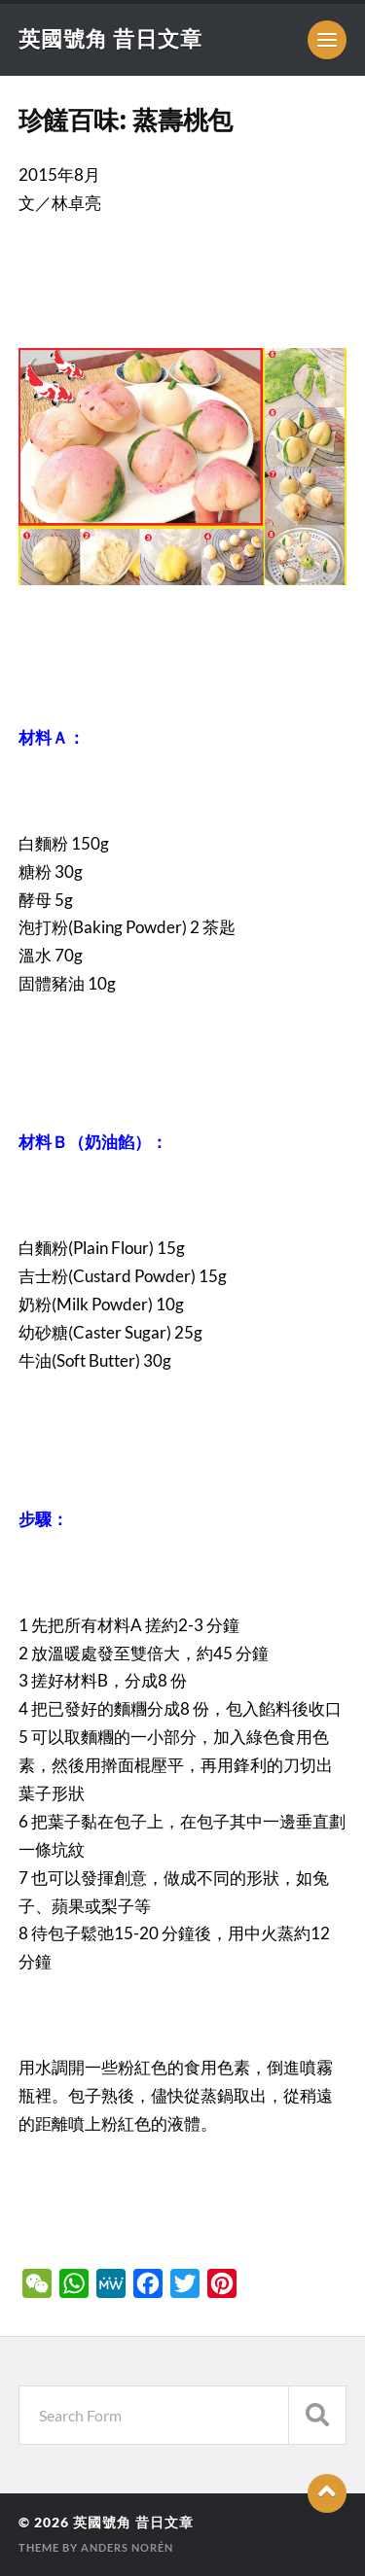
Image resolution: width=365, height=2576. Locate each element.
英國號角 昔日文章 (110, 38)
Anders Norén (127, 2547)
